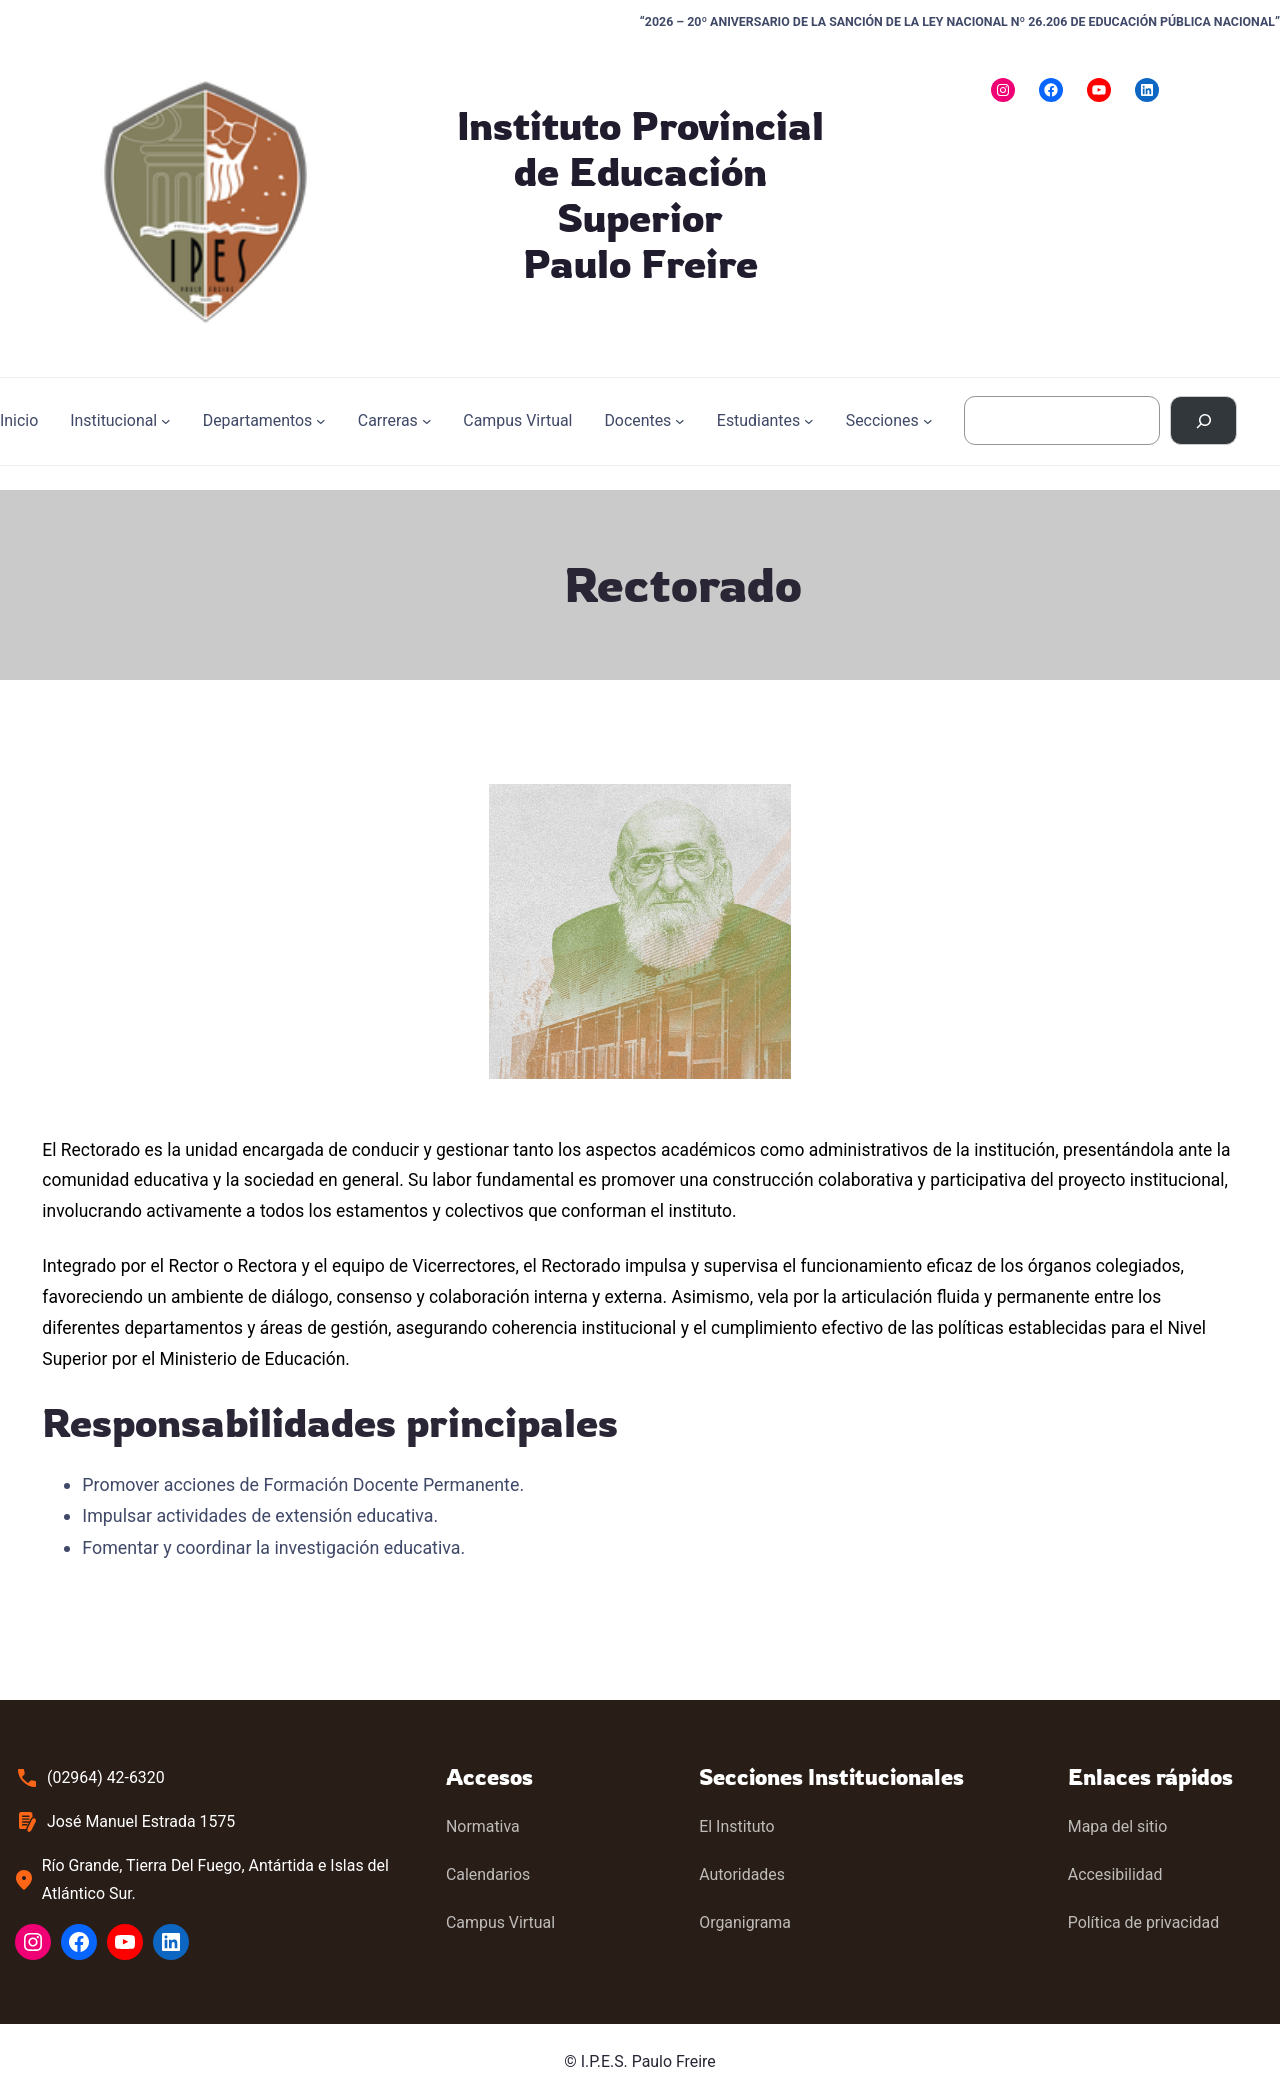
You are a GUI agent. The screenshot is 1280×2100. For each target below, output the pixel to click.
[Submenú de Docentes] (680, 421)
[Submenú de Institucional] (166, 421)
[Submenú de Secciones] (928, 421)
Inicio (19, 420)
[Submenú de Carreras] (427, 421)
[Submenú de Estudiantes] (809, 421)
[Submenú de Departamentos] (321, 421)
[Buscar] (1203, 420)
